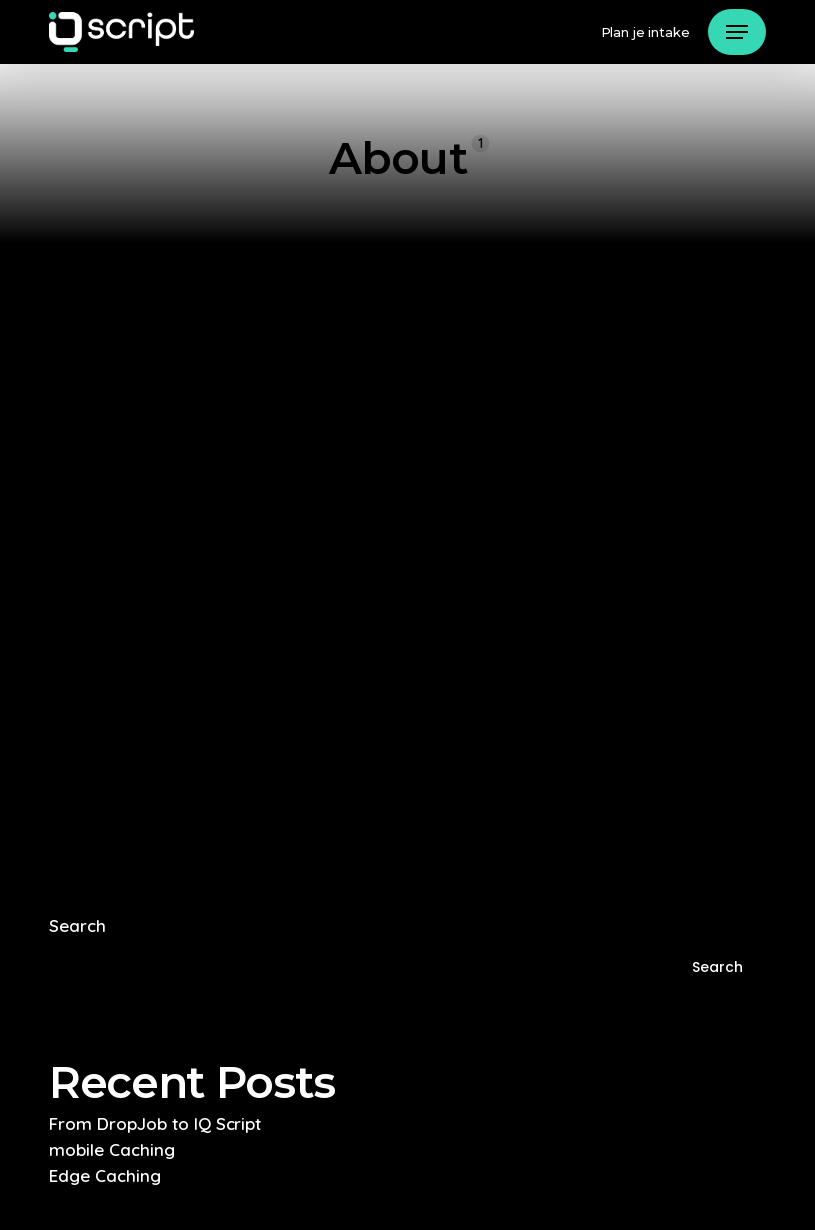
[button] (737, 32)
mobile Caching (112, 1150)
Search (77, 925)
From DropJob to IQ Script (155, 1124)
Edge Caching (105, 1176)
